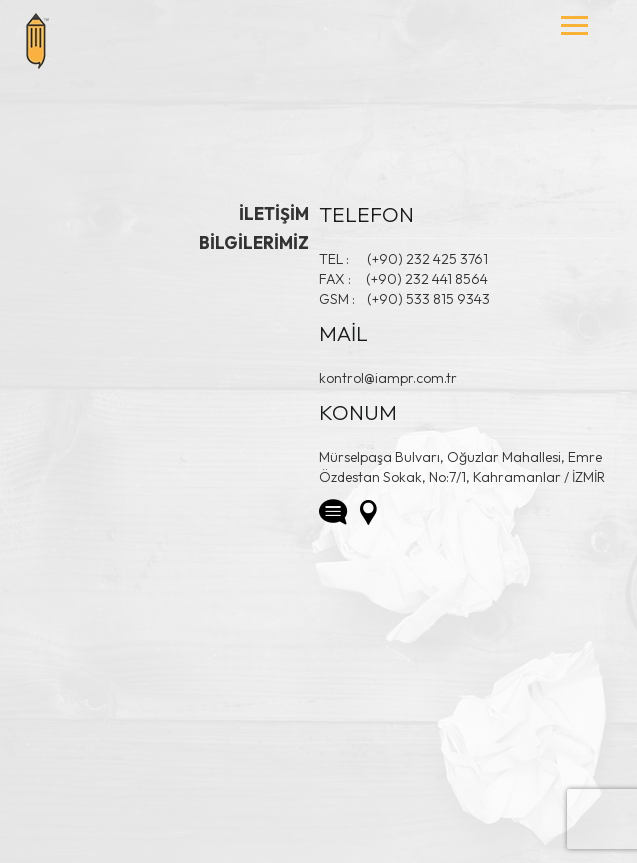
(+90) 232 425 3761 (427, 259)
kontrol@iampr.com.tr (388, 378)
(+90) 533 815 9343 (428, 299)
